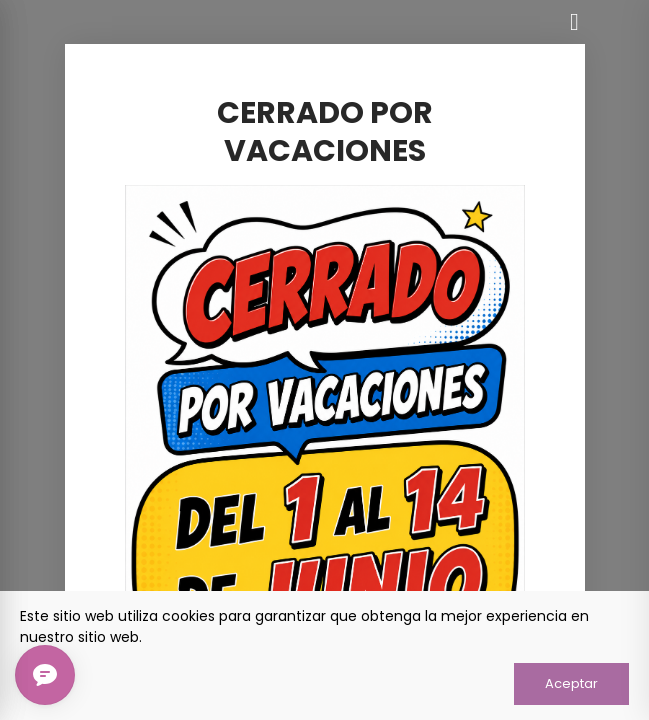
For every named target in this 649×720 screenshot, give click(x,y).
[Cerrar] (575, 22)
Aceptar (571, 683)
